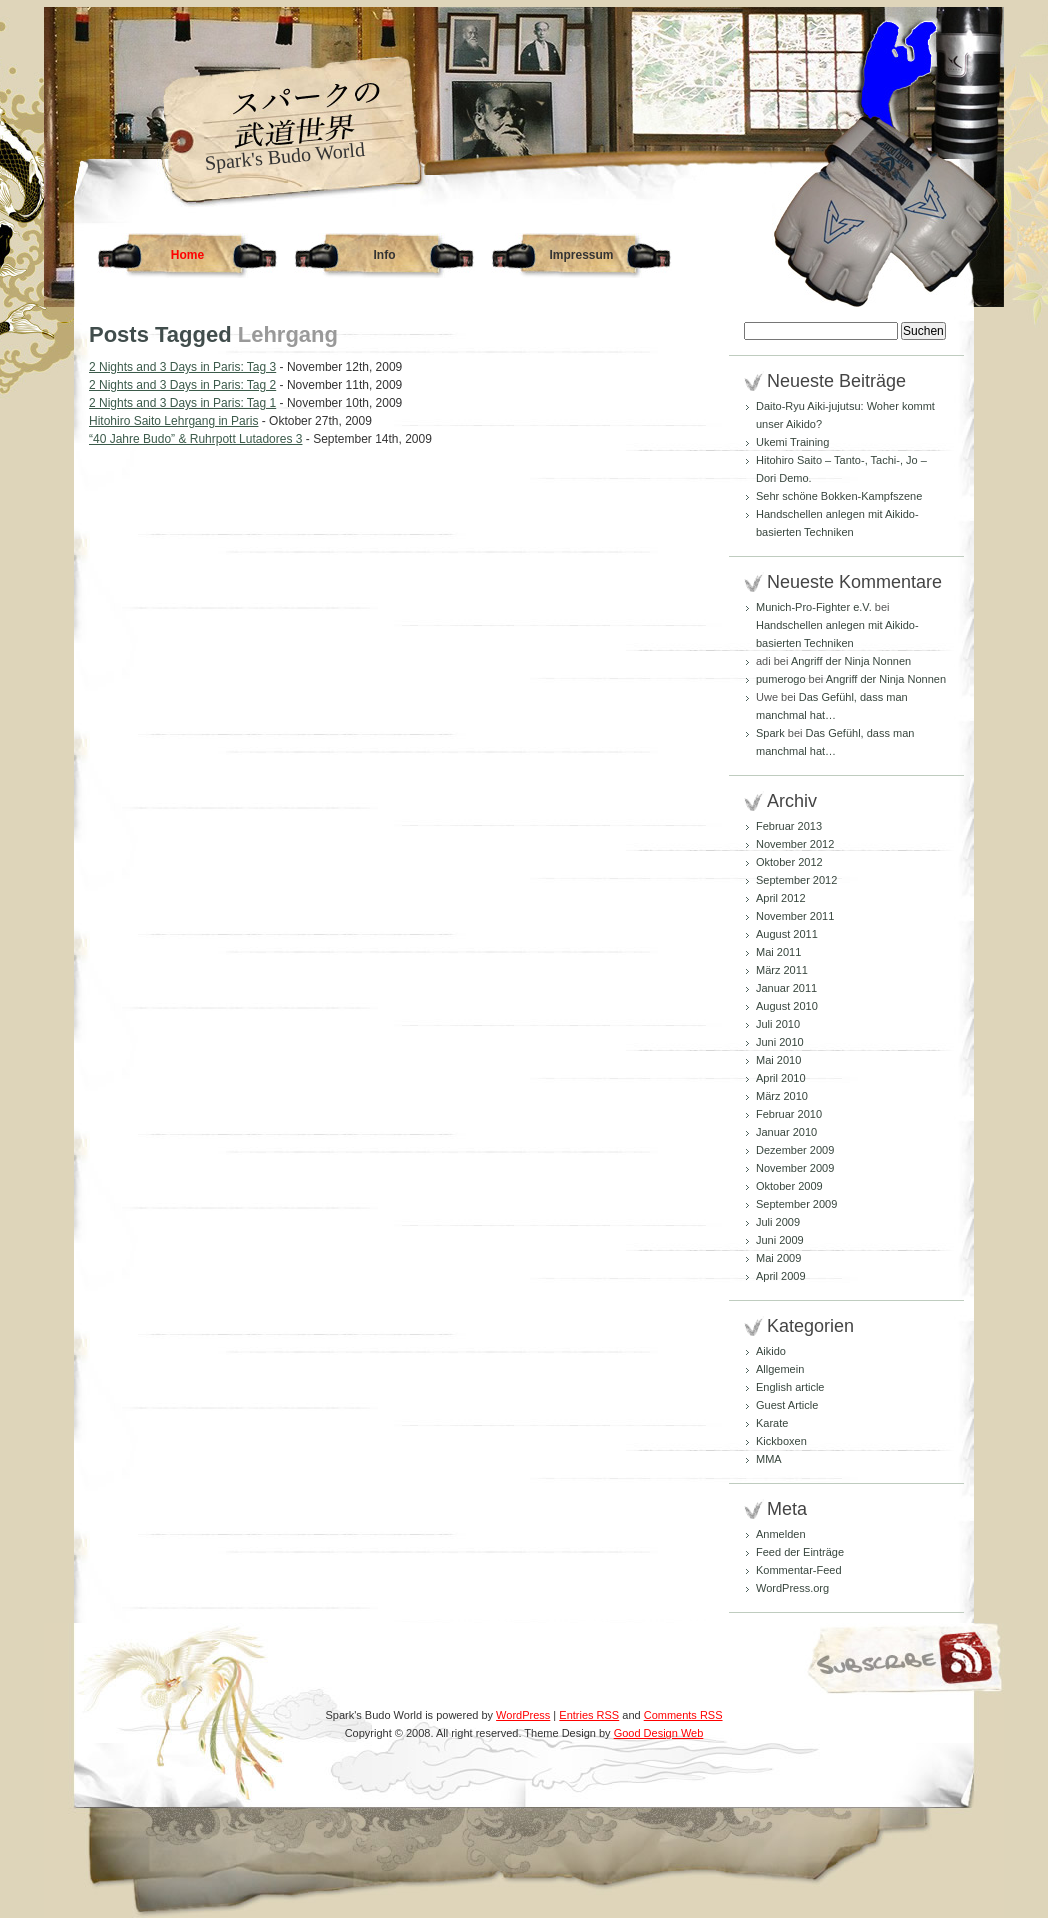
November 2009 (795, 1168)
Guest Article (787, 1405)
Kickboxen (781, 1441)
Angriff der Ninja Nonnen (851, 661)
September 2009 (796, 1204)
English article (790, 1387)
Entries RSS (589, 1715)
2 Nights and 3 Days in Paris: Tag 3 (182, 367)
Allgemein (780, 1369)
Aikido (771, 1351)
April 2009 (781, 1276)
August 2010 (787, 1006)
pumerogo (781, 679)
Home (187, 255)
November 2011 (795, 916)
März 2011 (782, 970)
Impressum (581, 255)
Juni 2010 (780, 1042)
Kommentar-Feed (799, 1570)
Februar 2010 (789, 1114)
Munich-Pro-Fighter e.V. (814, 607)
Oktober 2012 (789, 862)
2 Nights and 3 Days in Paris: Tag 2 (182, 385)
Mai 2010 (778, 1060)
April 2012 (781, 898)
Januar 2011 (786, 988)
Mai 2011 (778, 952)
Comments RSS (683, 1715)
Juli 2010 (778, 1024)
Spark (770, 733)
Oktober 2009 (789, 1186)
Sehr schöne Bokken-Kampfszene (839, 496)
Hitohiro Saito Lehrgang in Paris (173, 421)
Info (385, 255)
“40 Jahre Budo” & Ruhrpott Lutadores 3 (195, 439)
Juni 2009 (780, 1240)
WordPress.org (792, 1588)
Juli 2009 (778, 1222)
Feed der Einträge (800, 1552)
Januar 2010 (786, 1132)
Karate (772, 1423)
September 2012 (796, 880)
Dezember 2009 (795, 1150)
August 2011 (787, 934)
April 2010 (781, 1078)
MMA (769, 1459)
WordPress (523, 1715)
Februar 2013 (789, 826)
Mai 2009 (778, 1258)
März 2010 (782, 1096)
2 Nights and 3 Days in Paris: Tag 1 (182, 403)
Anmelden (781, 1534)
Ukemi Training (792, 442)
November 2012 (795, 844)
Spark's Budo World (285, 156)
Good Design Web (659, 1733)
